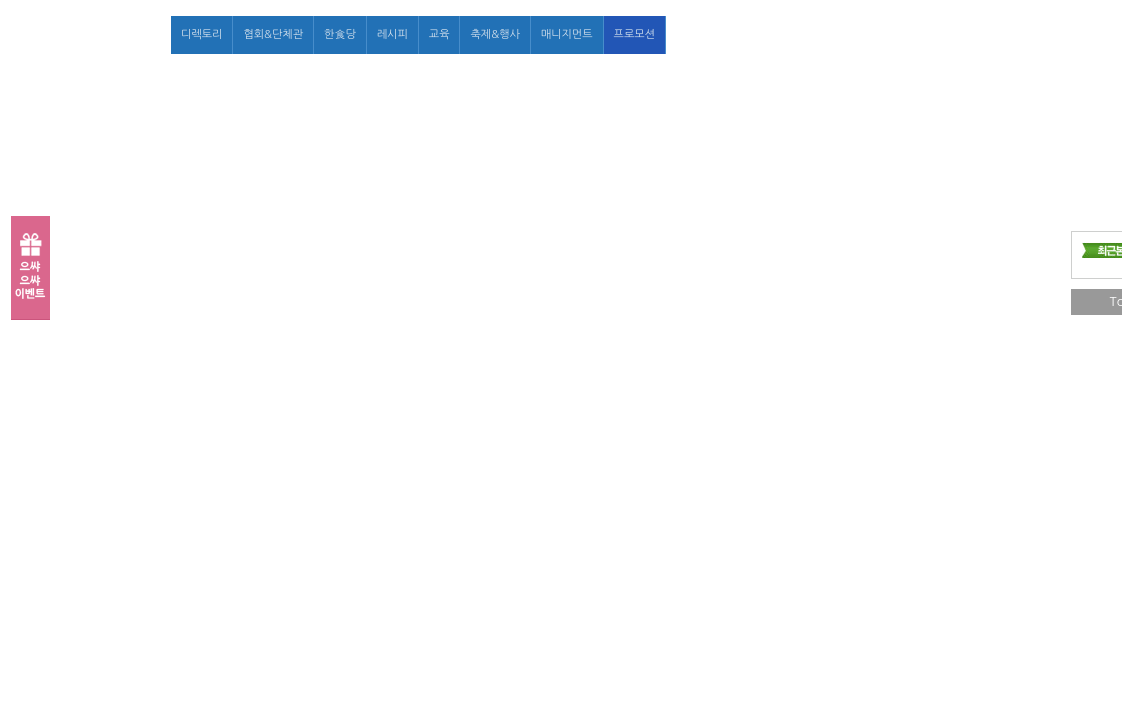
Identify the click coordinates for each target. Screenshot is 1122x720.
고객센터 (1025, 34)
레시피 (392, 34)
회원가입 (902, 34)
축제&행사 (494, 34)
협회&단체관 (273, 34)
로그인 (851, 34)
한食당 (340, 34)
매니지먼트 (567, 34)
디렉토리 (201, 34)
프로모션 (634, 34)
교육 (439, 34)
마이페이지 (964, 34)
